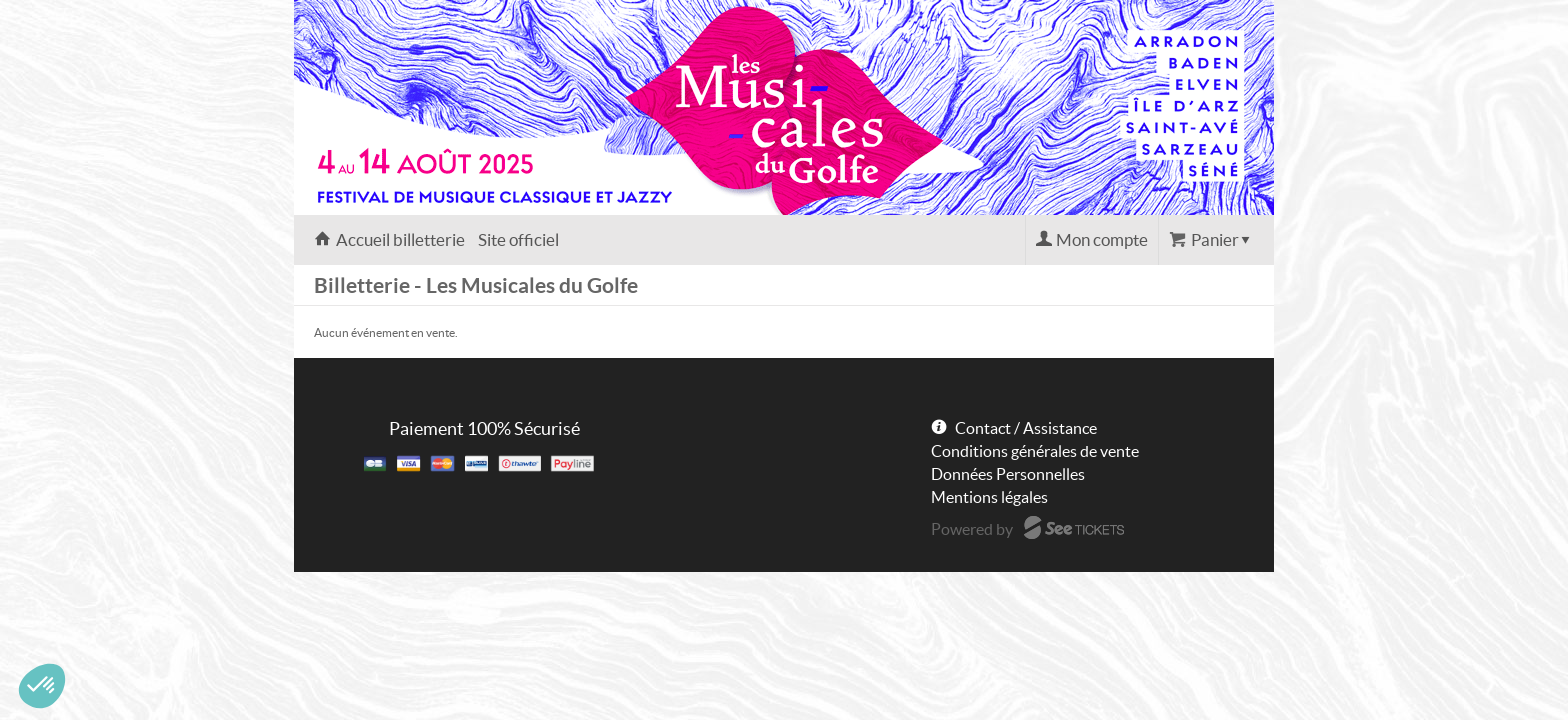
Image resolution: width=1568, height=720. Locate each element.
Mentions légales (989, 497)
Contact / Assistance (1026, 428)
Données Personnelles (1008, 474)
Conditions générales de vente (1035, 451)
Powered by (972, 529)
